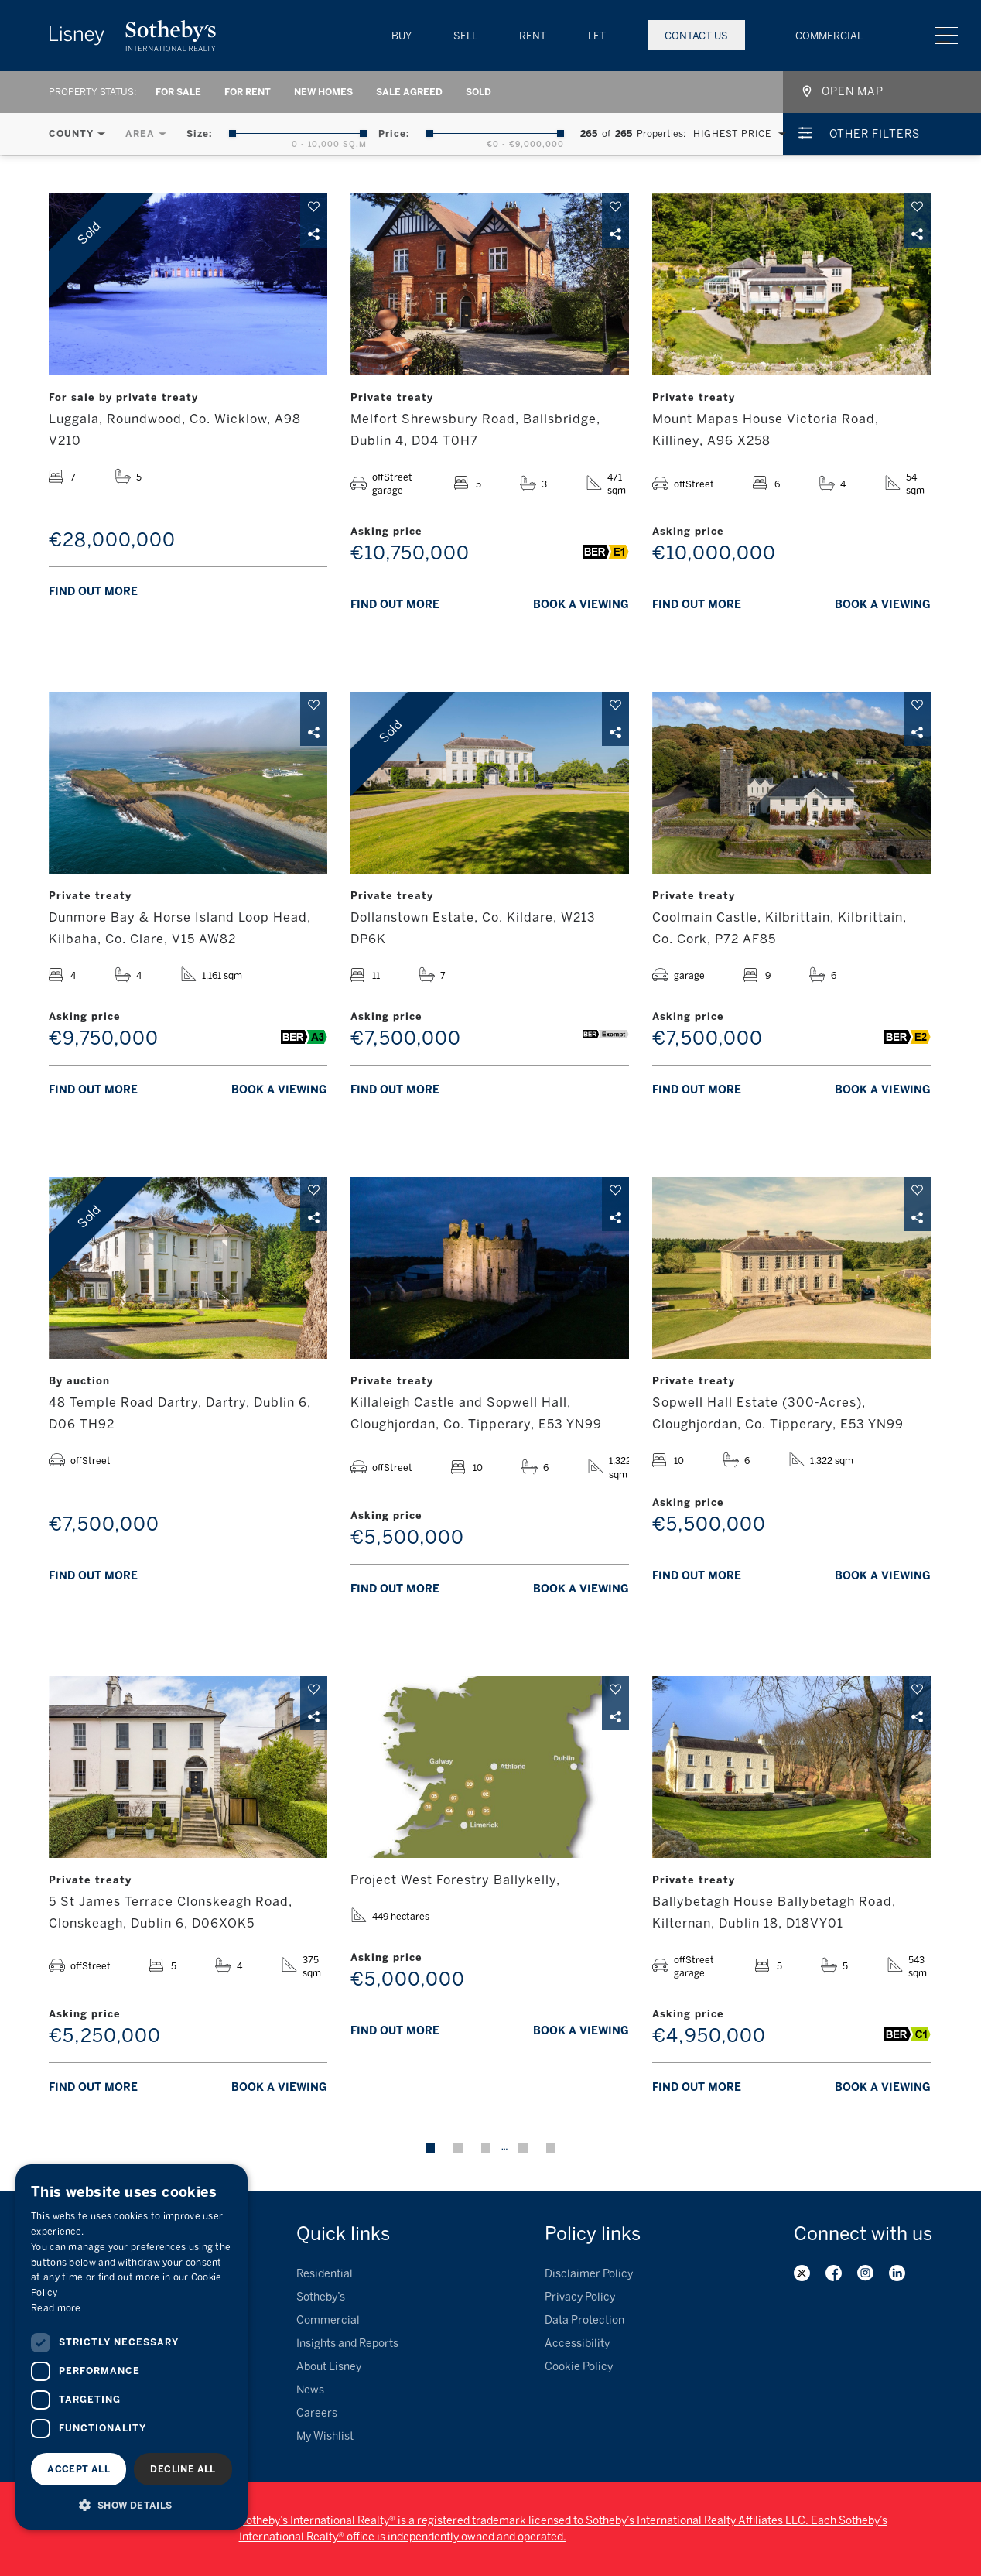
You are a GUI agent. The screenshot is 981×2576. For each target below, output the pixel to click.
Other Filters (874, 134)
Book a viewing (581, 605)
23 (523, 2148)
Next (550, 2148)
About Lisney (328, 2366)
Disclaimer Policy (589, 2273)
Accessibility (577, 2343)
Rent (532, 36)
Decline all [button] (182, 2469)
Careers (316, 2413)
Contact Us (696, 36)
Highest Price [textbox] (732, 134)
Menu (946, 35)
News (310, 2389)
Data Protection (584, 2320)
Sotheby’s (320, 2297)
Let (597, 36)
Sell (465, 36)
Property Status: (92, 92)
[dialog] (131, 2347)
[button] (131, 2505)
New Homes (323, 92)
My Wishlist (325, 2436)
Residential (324, 2273)
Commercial (829, 36)
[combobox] (736, 134)
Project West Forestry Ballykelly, (455, 1880)
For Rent (247, 92)
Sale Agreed (409, 92)
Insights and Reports (347, 2343)
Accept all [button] (78, 2469)
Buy (401, 36)
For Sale (178, 92)
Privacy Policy (580, 2297)
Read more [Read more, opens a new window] (56, 2308)
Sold (478, 92)
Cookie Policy (579, 2366)
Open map (853, 91)
